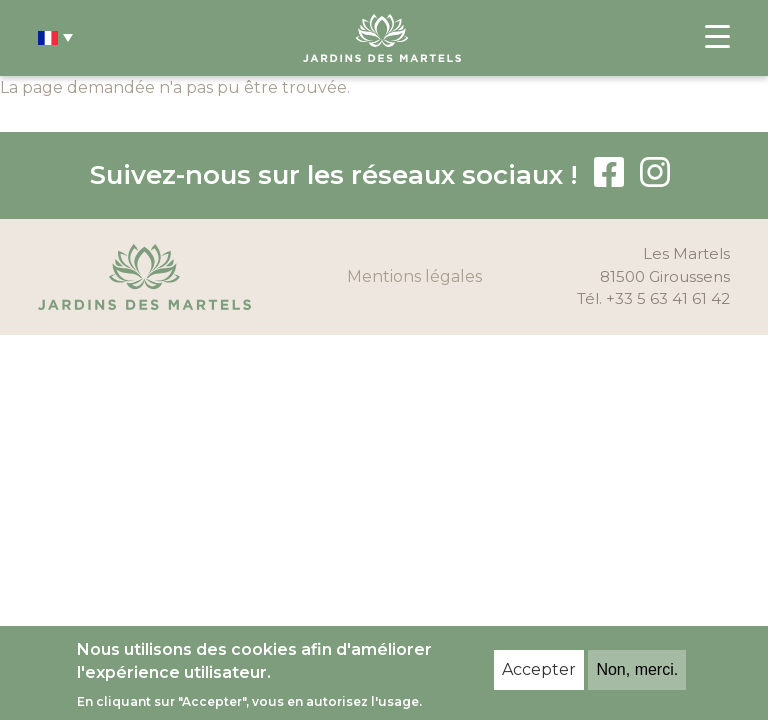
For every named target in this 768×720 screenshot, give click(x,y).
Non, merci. (637, 669)
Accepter (539, 669)
